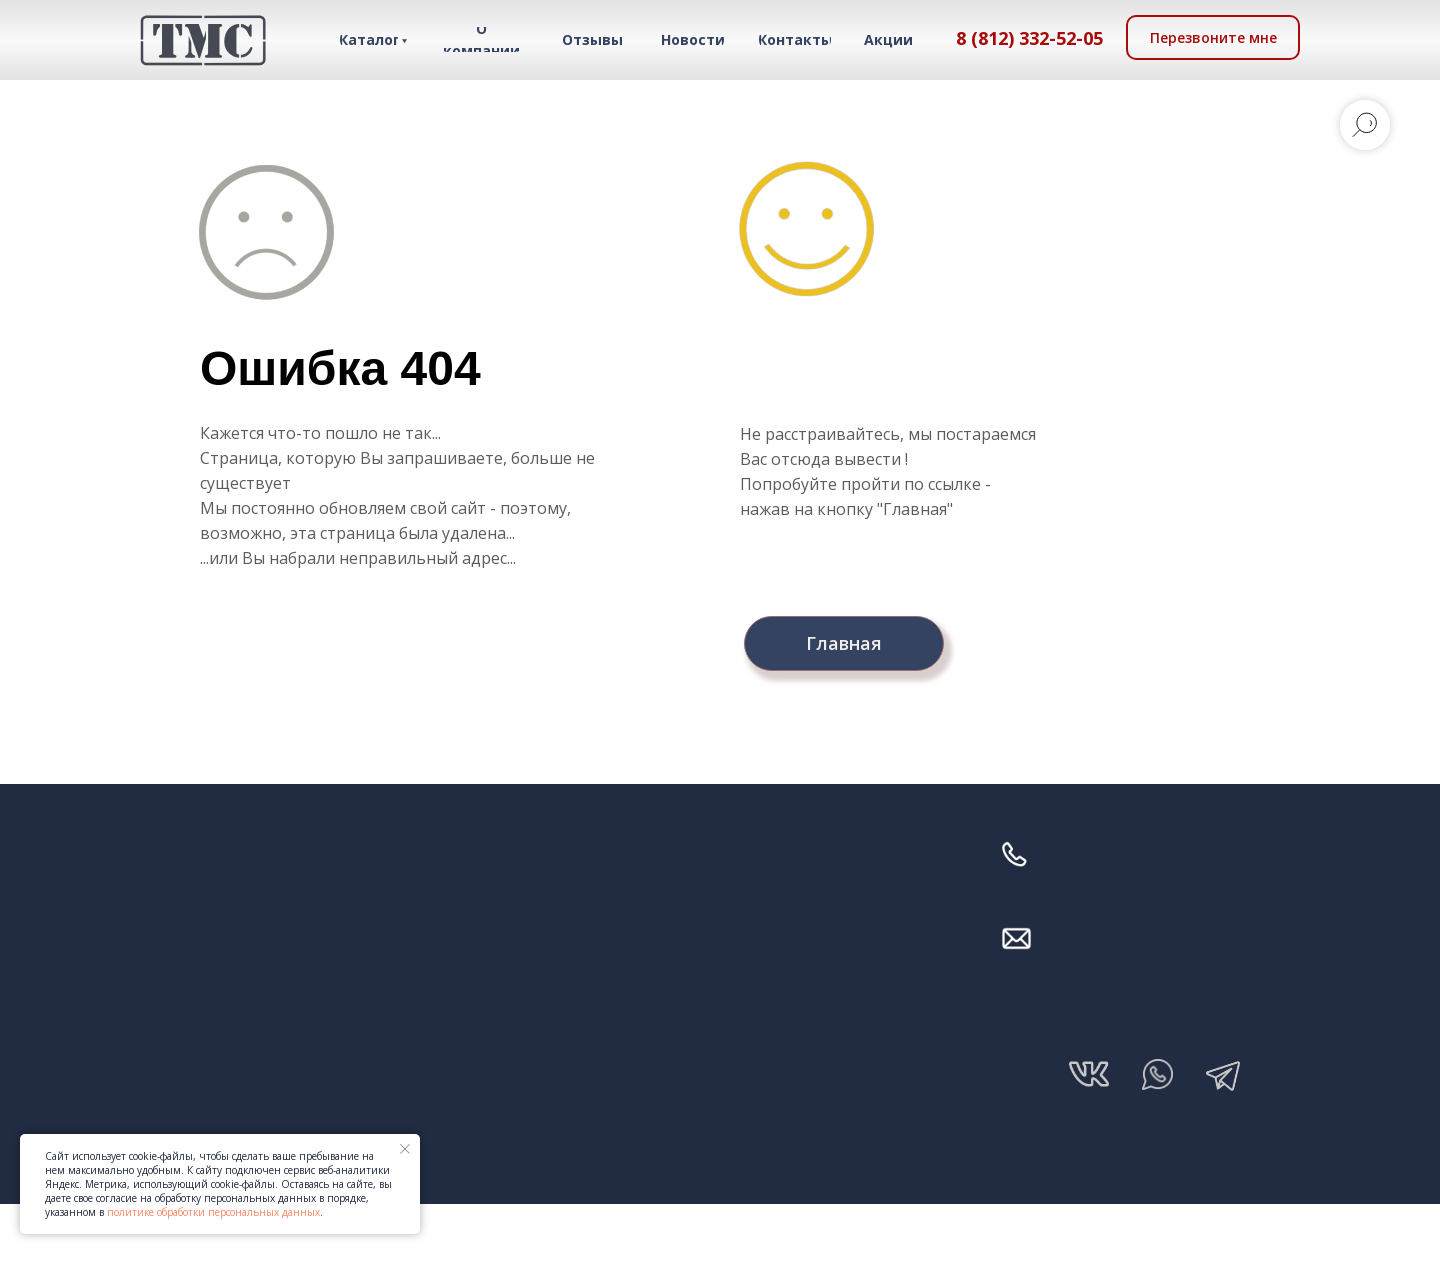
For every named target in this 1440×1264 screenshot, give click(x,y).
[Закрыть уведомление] (405, 1149)
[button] (1213, 37)
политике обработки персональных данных (213, 1212)
